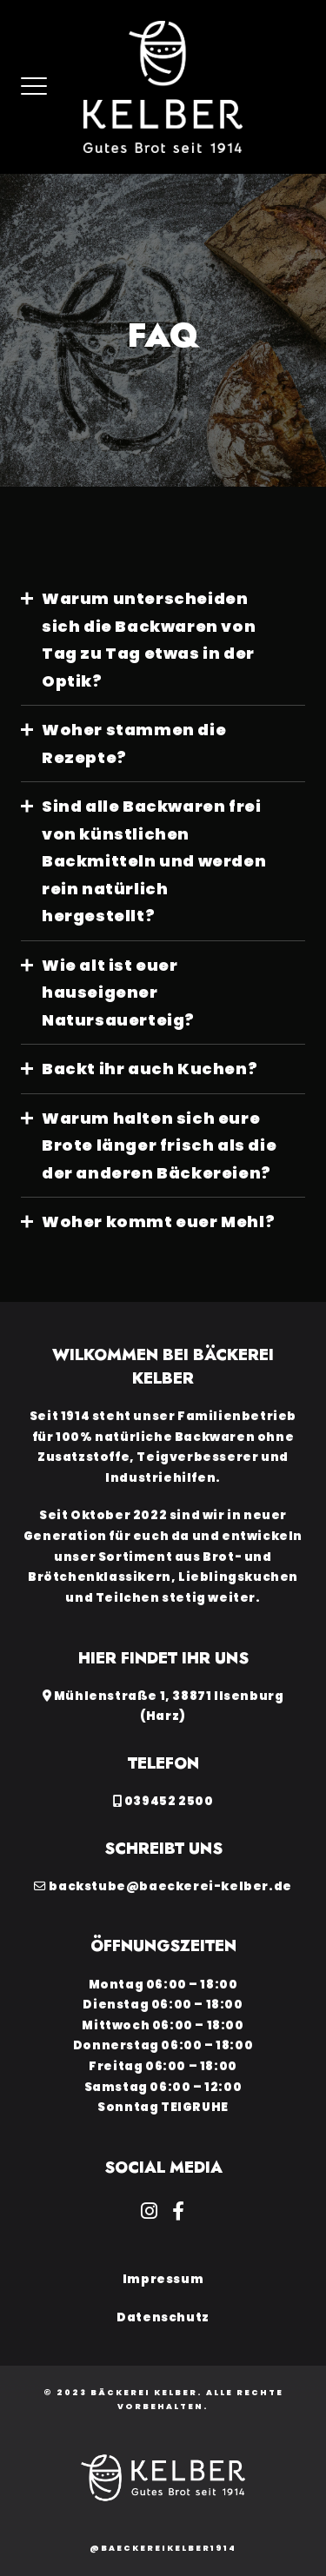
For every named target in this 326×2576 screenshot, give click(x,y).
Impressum (163, 2279)
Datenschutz (163, 2317)
